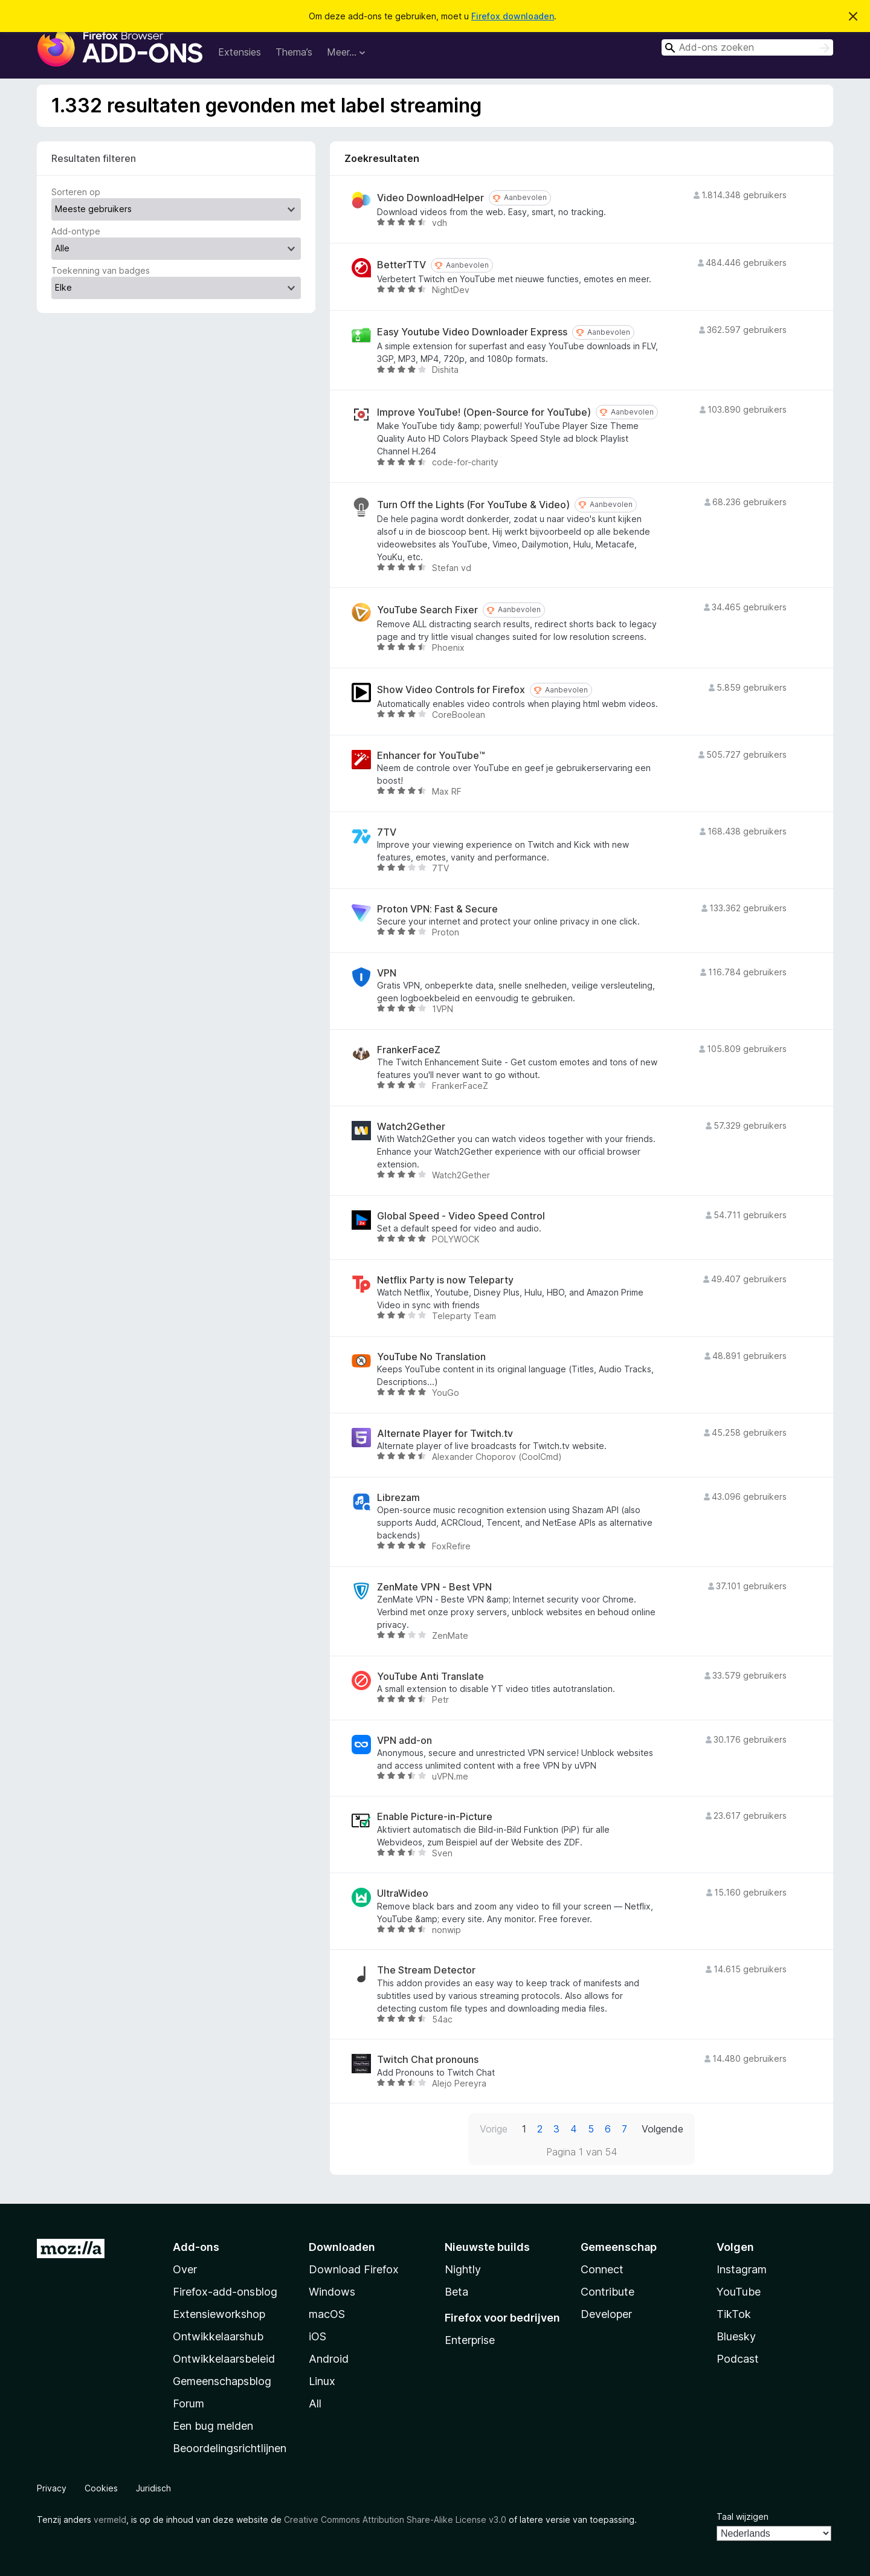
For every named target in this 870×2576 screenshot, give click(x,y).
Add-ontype (75, 231)
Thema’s (294, 52)
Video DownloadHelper (430, 198)
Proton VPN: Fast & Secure (437, 909)
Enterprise (470, 2340)
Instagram (742, 2269)
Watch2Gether (411, 1126)
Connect (602, 2269)
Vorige (493, 2129)
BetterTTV (401, 265)
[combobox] (747, 47)
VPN (386, 973)
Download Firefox (354, 2269)
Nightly (463, 2269)
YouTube (739, 2291)
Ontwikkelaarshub (218, 2336)
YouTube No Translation (431, 1357)
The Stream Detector (426, 1970)
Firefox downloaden (512, 16)
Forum (188, 2403)
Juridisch (153, 2488)
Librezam (398, 1497)
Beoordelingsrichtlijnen (229, 2448)
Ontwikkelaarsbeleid (224, 2358)
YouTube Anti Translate (430, 1676)
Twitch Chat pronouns (427, 2059)
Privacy (51, 2488)
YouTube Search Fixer (427, 610)
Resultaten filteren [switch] (93, 158)
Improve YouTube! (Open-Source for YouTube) (484, 412)
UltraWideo (402, 1893)
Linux (322, 2381)
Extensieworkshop (219, 2314)
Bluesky (736, 2336)
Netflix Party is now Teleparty (445, 1280)
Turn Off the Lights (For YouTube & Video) (473, 505)
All (315, 2403)
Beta (456, 2291)
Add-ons (196, 2247)
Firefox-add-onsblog (225, 2291)
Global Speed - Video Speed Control (461, 1216)
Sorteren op (75, 192)
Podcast (738, 2358)
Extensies (239, 52)
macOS (327, 2314)
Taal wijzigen (742, 2516)
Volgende (662, 2129)
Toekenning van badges (100, 270)
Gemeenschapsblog (222, 2381)
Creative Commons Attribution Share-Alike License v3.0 (395, 2519)
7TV (386, 832)
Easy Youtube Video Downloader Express (472, 332)
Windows (332, 2291)
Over (185, 2269)
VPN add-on (404, 1740)
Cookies (101, 2488)
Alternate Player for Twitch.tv (445, 1433)
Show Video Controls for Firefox (451, 690)
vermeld (110, 2519)
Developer (606, 2314)
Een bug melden (213, 2425)
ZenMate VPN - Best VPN (434, 1587)
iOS (317, 2336)
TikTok (734, 2314)
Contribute (607, 2291)
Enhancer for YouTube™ (431, 755)
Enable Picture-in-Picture (434, 1816)
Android (329, 2358)
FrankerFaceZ (408, 1050)
